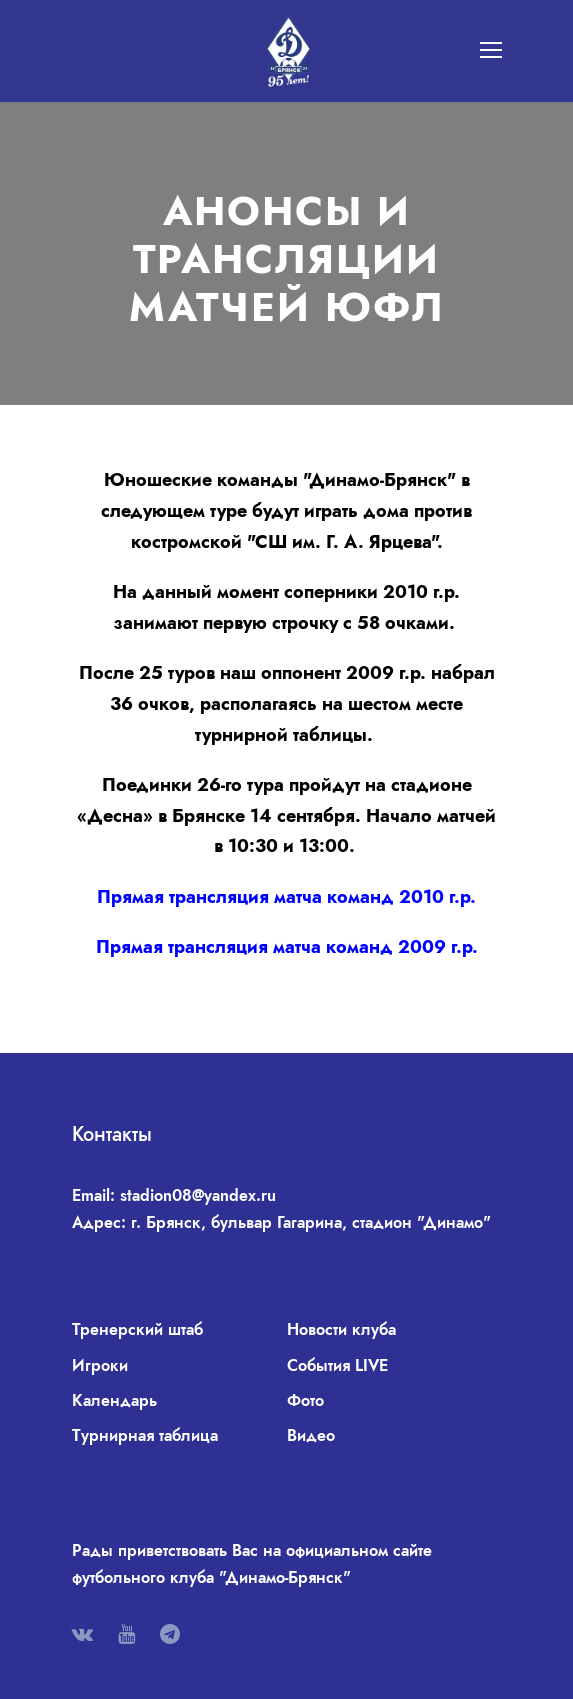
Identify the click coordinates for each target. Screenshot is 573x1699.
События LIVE (337, 1365)
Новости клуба (341, 1329)
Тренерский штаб (137, 1329)
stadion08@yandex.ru (198, 1195)
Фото (305, 1400)
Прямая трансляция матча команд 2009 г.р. (287, 947)
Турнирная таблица (145, 1435)
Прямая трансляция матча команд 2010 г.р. (286, 897)
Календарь (114, 1400)
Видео (311, 1435)
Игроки (100, 1365)
